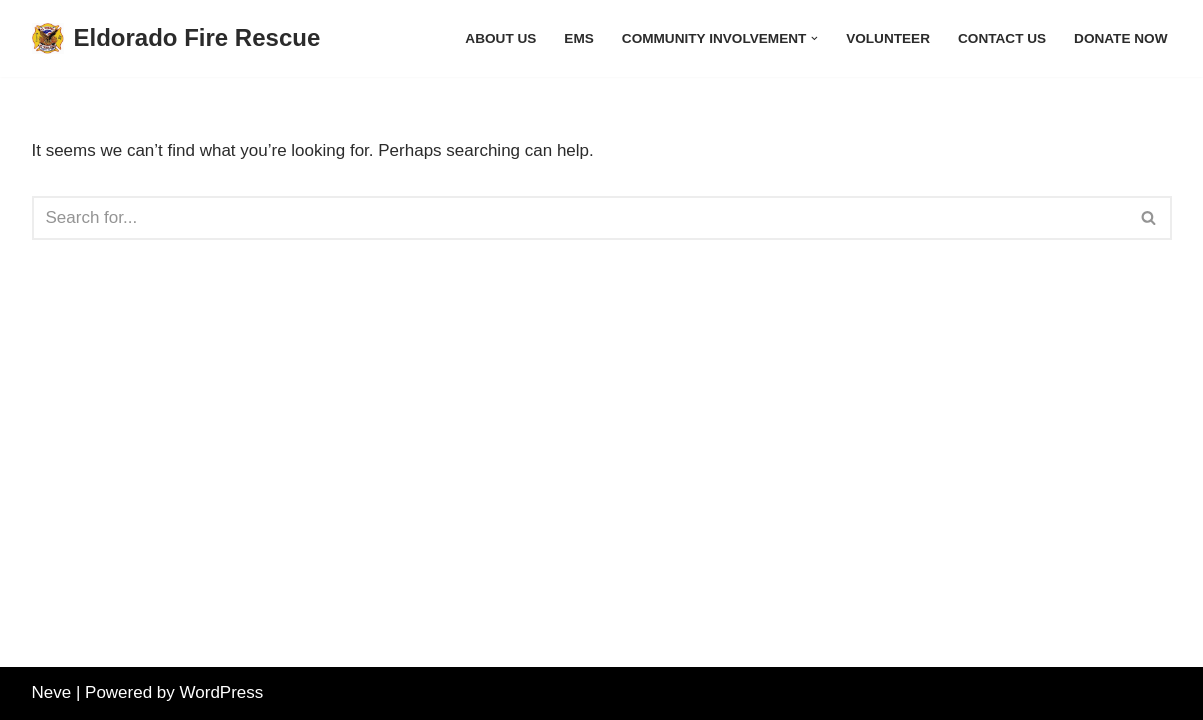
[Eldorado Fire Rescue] (176, 38)
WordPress (222, 692)
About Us (500, 38)
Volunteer (888, 38)
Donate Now (1120, 38)
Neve (52, 692)
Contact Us (1002, 38)
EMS (578, 38)
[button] (814, 38)
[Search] (579, 218)
